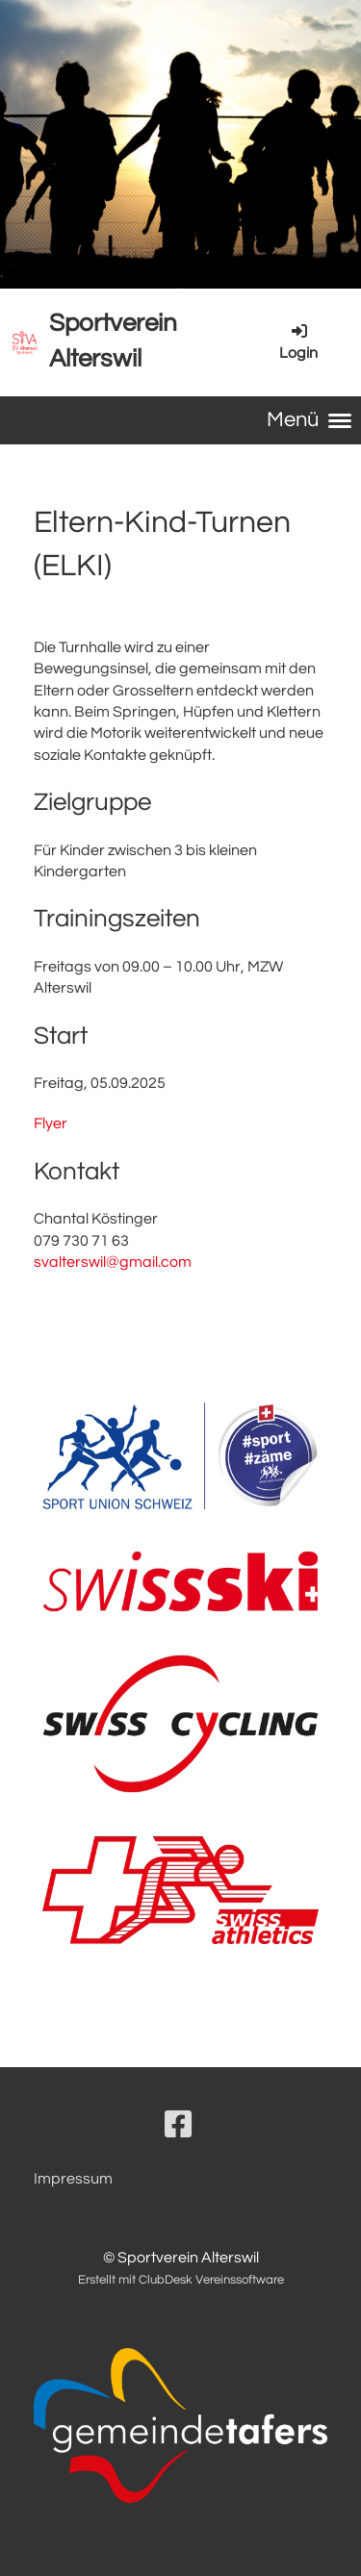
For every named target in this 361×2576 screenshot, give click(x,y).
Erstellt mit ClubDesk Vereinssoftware (181, 2280)
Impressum (73, 2178)
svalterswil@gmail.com (113, 1262)
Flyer (50, 1123)
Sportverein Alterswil (113, 341)
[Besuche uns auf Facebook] (178, 2126)
